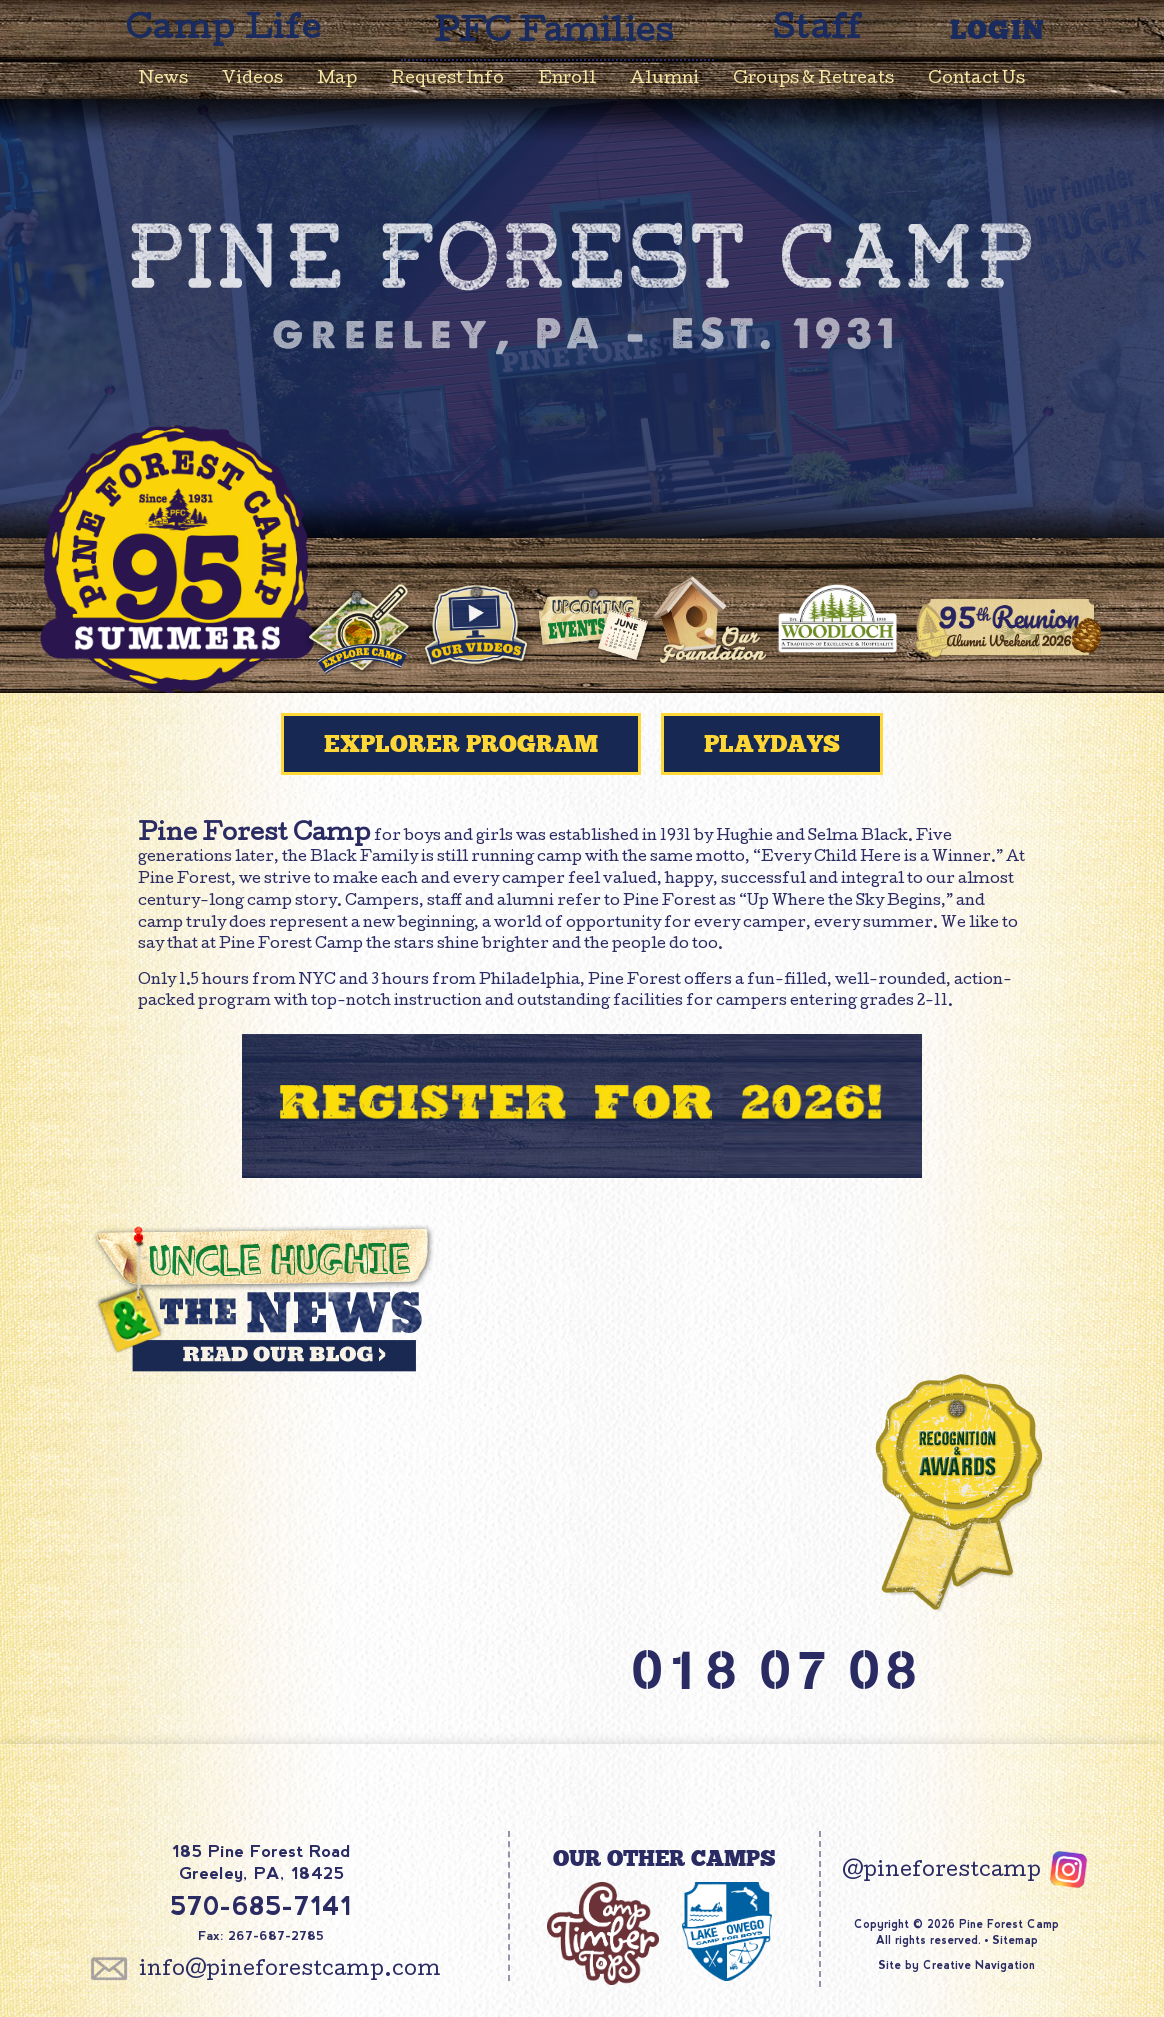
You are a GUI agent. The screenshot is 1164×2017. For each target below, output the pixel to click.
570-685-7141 (261, 1906)
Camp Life (224, 31)
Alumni (664, 79)
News (163, 79)
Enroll (567, 79)
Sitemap (1015, 1940)
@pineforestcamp (941, 1872)
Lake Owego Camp (727, 1937)
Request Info (447, 79)
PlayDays (772, 743)
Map (337, 79)
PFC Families (553, 34)
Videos (252, 79)
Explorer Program (461, 743)
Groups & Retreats (813, 79)
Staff (818, 31)
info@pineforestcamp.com (290, 1971)
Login (998, 29)
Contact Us (976, 79)
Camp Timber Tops (603, 1937)
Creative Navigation (979, 1965)
